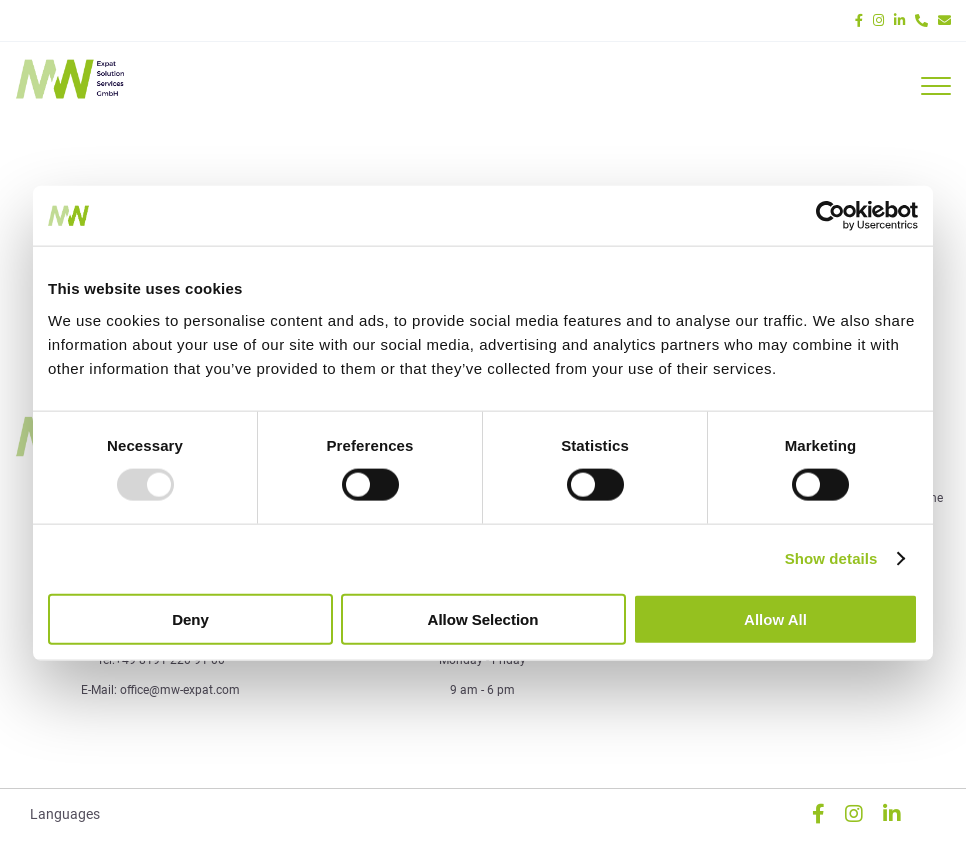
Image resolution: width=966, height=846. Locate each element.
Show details (831, 558)
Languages (65, 814)
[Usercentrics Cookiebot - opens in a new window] (830, 216)
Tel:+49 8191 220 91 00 (161, 660)
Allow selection (483, 618)
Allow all (775, 618)
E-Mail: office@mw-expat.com (160, 690)
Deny (190, 618)
